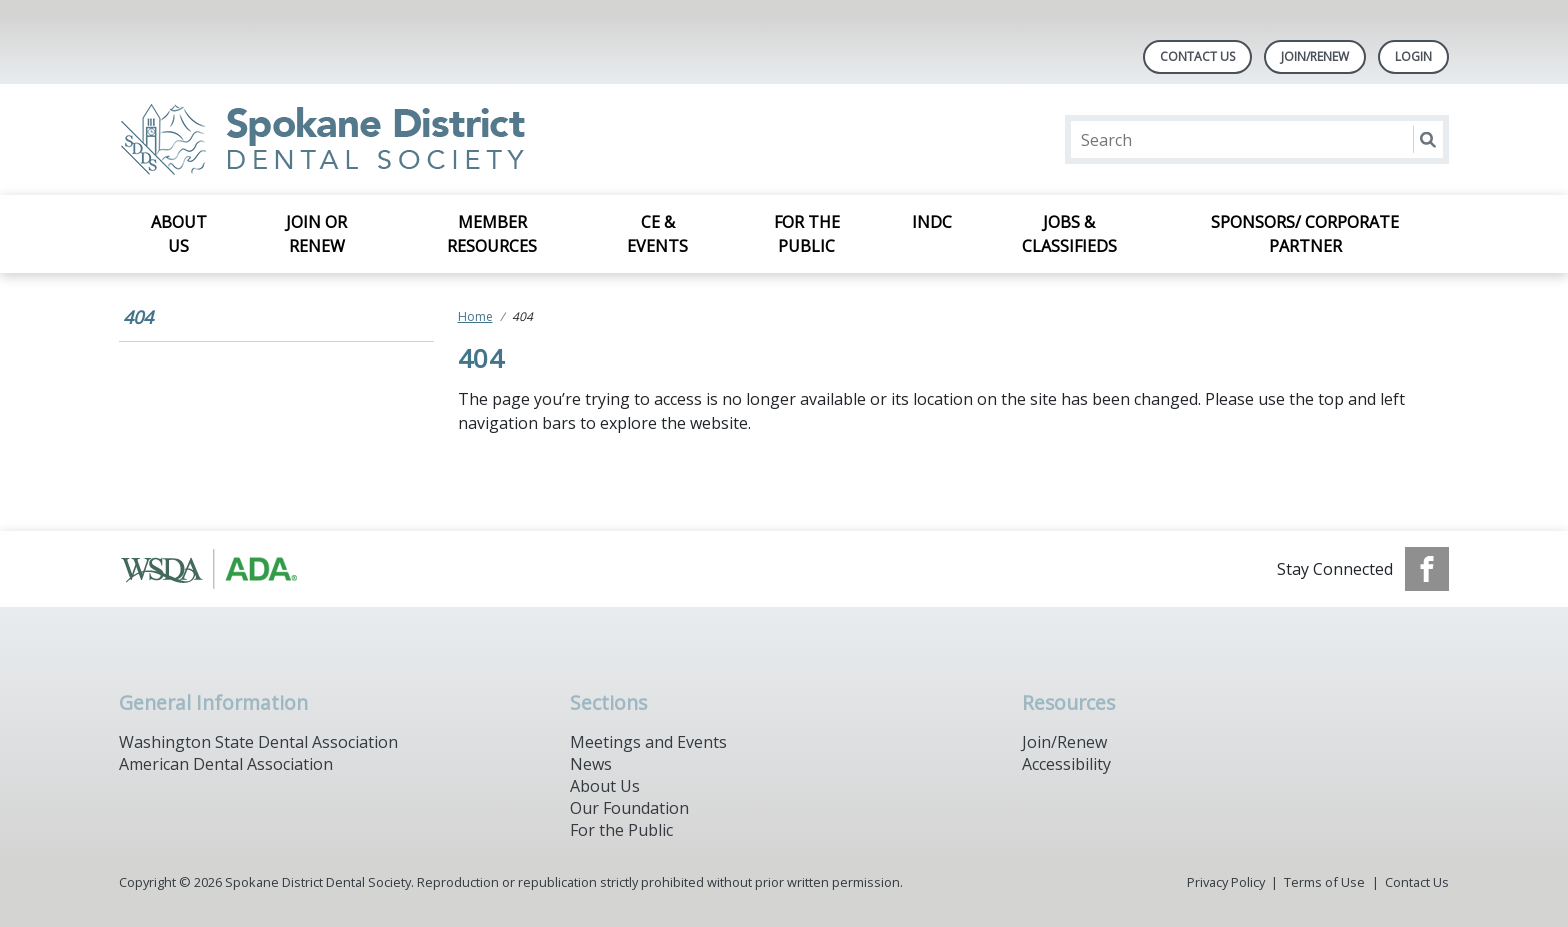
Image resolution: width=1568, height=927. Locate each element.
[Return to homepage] (377, 139)
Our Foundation (629, 808)
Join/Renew (1315, 56)
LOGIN (1413, 56)
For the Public (807, 234)
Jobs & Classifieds (1069, 234)
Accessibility (1066, 764)
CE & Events (657, 234)
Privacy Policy (1226, 882)
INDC (932, 222)
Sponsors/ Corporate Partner (1305, 234)
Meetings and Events (648, 742)
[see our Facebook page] (1427, 569)
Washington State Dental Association (258, 742)
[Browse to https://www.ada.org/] (220, 569)
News (591, 764)
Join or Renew (316, 234)
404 (138, 317)
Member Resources (492, 234)
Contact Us (1197, 56)
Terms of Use (1324, 882)
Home (475, 316)
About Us (179, 234)
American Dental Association (226, 764)
